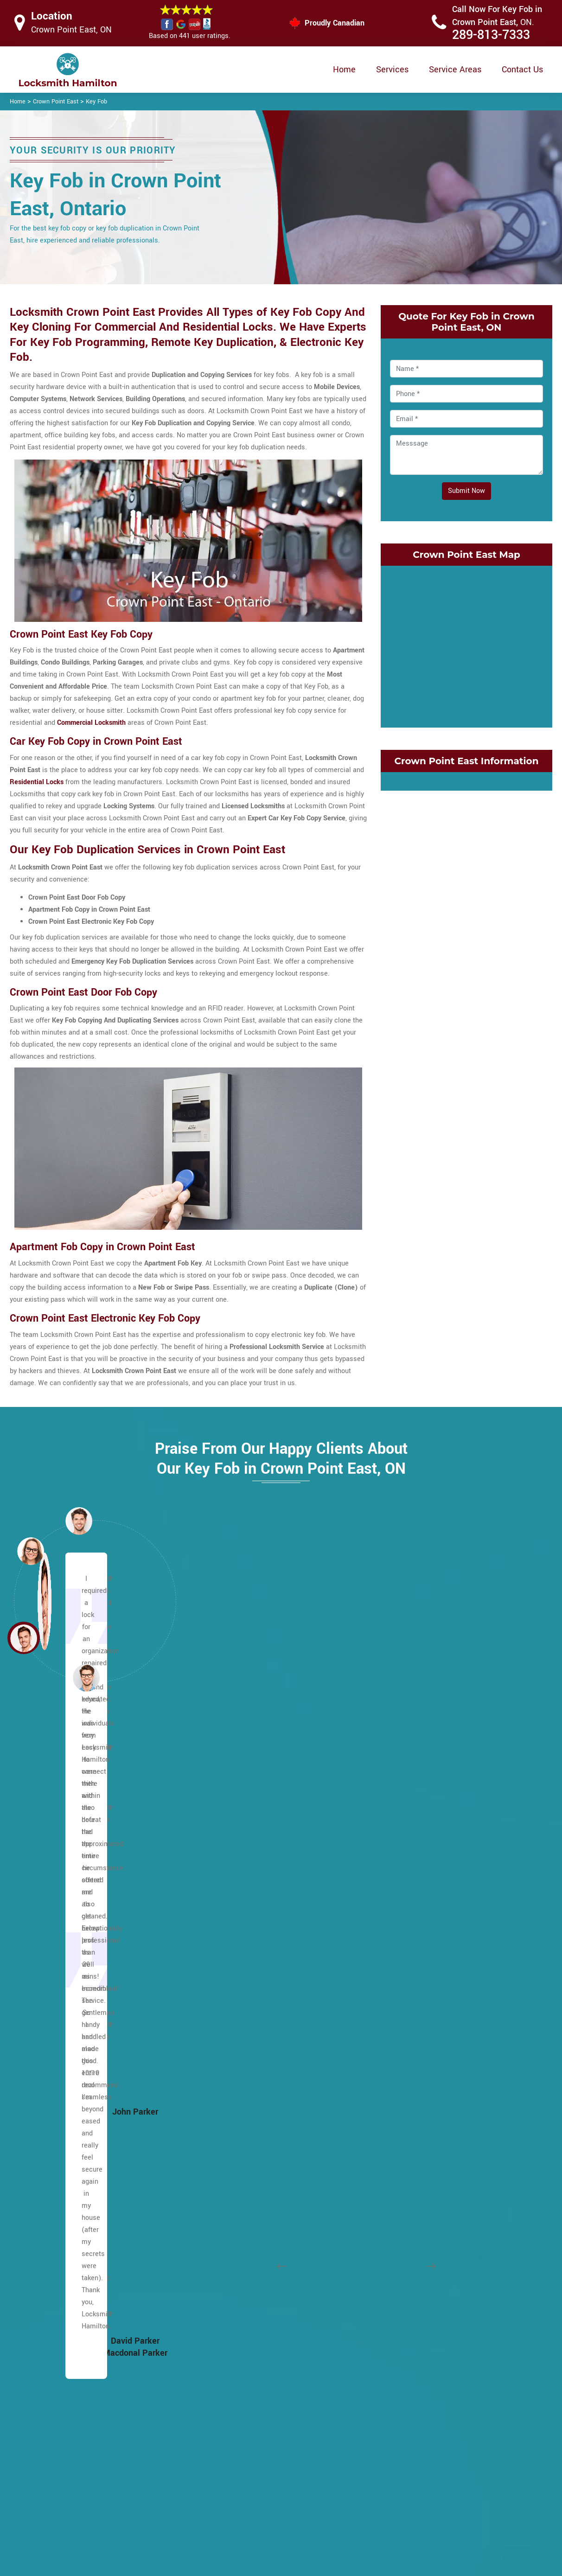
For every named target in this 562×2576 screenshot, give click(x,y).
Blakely (219, 2335)
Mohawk (221, 2012)
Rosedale (406, 2241)
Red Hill (404, 2187)
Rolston (220, 2106)
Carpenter (40, 2039)
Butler (34, 2026)
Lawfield (221, 1891)
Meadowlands (229, 1958)
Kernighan (223, 1864)
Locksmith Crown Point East (274, 2565)
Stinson (403, 2268)
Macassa (222, 1945)
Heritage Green (231, 1784)
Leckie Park (225, 1905)
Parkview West (414, 2174)
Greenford (407, 1985)
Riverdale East (414, 2200)
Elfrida (35, 2147)
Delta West (408, 1891)
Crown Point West (419, 1864)
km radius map (466, 644)
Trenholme (224, 2214)
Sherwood (223, 2147)
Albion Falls (43, 1864)
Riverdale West (415, 2214)
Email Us (456, 2454)
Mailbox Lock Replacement (361, 2509)
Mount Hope (43, 2241)
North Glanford (230, 2026)
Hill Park (221, 1797)
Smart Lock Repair (232, 2508)
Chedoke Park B (231, 2362)
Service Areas (455, 70)
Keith (400, 2039)
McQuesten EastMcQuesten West (443, 2106)
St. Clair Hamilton (419, 2254)
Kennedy (221, 1851)
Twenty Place (228, 2227)
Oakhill (218, 2039)
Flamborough (45, 2200)
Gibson (402, 1932)
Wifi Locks (336, 2491)
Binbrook (38, 1918)
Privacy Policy (341, 2455)
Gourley (36, 2254)
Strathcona (408, 2308)
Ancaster (38, 1837)
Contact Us (522, 70)
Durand (402, 1918)
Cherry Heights (414, 1784)
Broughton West (49, 1972)
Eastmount (41, 2120)
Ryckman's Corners (237, 2133)
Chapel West (44, 2079)
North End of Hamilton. (426, 2147)
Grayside (405, 1972)
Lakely (401, 2079)
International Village (422, 2026)
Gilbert (35, 2214)
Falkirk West (44, 2174)
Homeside (407, 2012)
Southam (222, 2160)
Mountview (225, 1985)
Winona (403, 2335)
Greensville (42, 2281)
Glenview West (414, 1958)
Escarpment (43, 1810)
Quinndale (223, 2066)
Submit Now (466, 491)
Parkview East (413, 2160)
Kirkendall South (416, 2066)
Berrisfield (41, 1905)
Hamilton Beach (232, 2308)
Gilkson (36, 2227)
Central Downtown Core (243, 2348)
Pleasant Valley (231, 2053)
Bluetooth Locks (345, 2473)
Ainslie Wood (45, 1851)
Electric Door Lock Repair (242, 2490)
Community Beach (419, 1797)
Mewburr (221, 1972)
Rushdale (222, 2120)
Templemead (228, 2187)
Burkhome (40, 2012)
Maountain (41, 1797)
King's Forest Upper (238, 1878)
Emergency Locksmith (354, 2527)
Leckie (218, 1918)
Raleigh (219, 2079)
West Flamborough (237, 2254)
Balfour (36, 1878)
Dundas (403, 1905)
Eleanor (36, 2133)
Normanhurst (412, 2133)
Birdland (37, 1932)
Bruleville (39, 1985)
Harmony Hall (45, 2362)
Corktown (406, 1824)
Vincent (403, 2322)
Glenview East (413, 1945)
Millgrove (222, 1999)
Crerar (34, 2093)
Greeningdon (44, 2268)
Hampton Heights (51, 2308)
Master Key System (234, 2472)
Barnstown (41, 1891)
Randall (219, 2093)
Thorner (219, 2200)
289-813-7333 (491, 35)
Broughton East (48, 1958)
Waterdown (225, 2241)
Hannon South (46, 2335)
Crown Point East (55, 101)
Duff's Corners (46, 2106)
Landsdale (407, 2093)
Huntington (225, 1810)
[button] (86, 1677)
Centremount (44, 2053)
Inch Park (222, 1824)
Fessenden (41, 2187)
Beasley (220, 2322)
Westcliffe (224, 2268)
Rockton (404, 2227)
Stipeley (404, 2295)
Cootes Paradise (417, 1810)
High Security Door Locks (242, 2454)
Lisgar (217, 1932)
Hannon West (45, 2348)
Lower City (41, 1784)
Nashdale (406, 2120)
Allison (35, 1824)
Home (344, 70)
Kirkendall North (416, 2053)
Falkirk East (42, 2160)
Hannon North (46, 2322)
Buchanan (40, 1999)
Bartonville (224, 2295)
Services (392, 70)
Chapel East (43, 2066)
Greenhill (405, 1999)
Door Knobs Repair (232, 2526)
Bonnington (42, 1945)
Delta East (407, 1878)
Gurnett (36, 2295)
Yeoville (220, 2281)
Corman (403, 1837)
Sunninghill (225, 2174)
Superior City (411, 2281)
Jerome (219, 1837)
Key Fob (96, 101)
